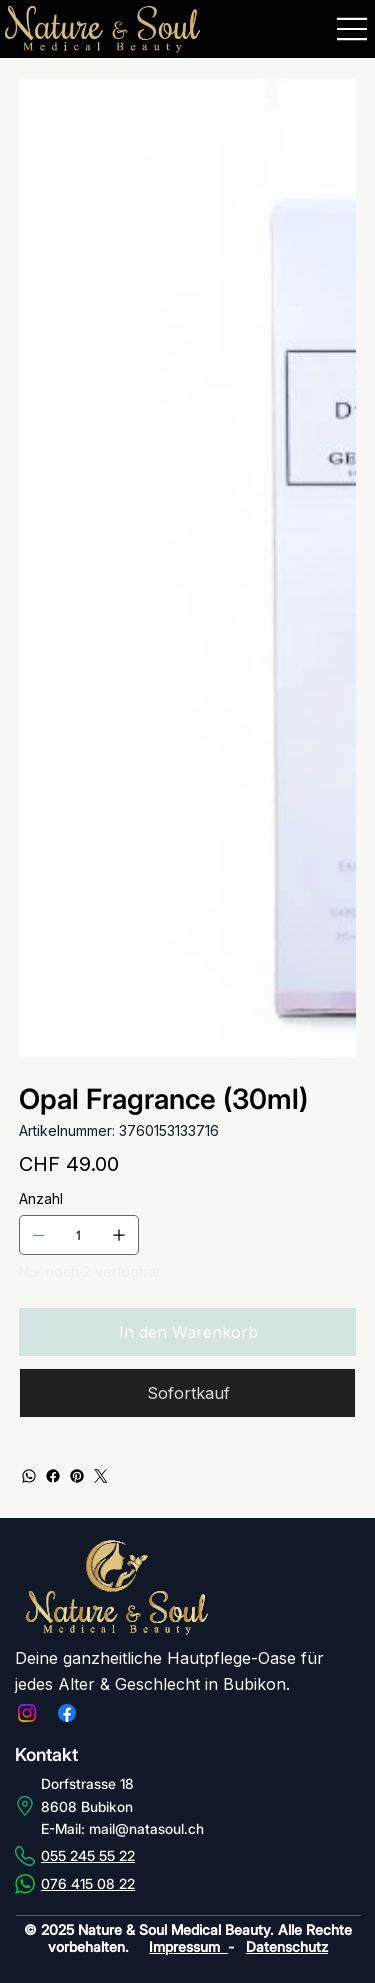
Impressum (188, 1944)
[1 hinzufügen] (119, 1235)
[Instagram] (27, 1711)
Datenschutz (287, 1944)
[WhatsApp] (29, 1474)
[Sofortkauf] (188, 1392)
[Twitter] (101, 1474)
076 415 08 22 (88, 1881)
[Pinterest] (77, 1474)
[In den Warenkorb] (188, 1332)
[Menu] (353, 29)
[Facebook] (53, 1474)
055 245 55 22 (88, 1853)
